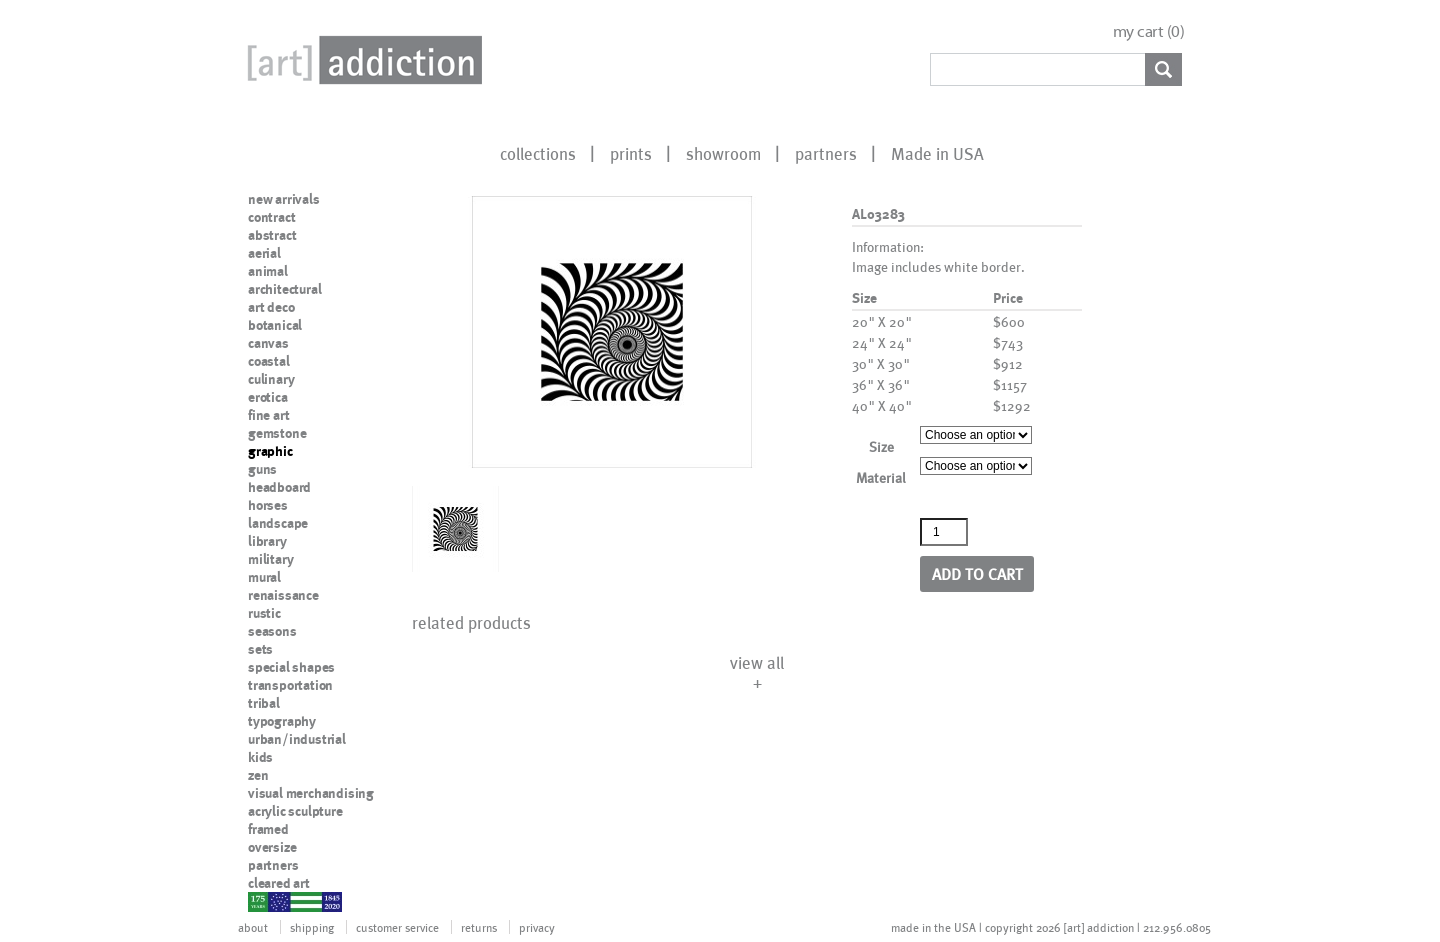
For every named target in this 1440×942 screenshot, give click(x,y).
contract (271, 217)
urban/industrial (297, 739)
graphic (270, 451)
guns (262, 469)
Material (881, 477)
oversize (272, 847)
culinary (271, 379)
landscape (278, 523)
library (267, 541)
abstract (272, 235)
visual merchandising (311, 793)
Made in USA (937, 153)
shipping (312, 927)
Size (881, 446)
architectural (284, 289)
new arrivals (284, 199)
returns (479, 927)
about (253, 927)
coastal (269, 361)
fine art (268, 415)
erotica (268, 397)
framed (268, 829)
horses (268, 505)
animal (268, 271)
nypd (263, 901)
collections (538, 153)
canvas (268, 343)
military (270, 559)
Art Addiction (361, 60)
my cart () (1149, 31)
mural (264, 577)
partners (826, 153)
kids (260, 757)
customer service (397, 927)
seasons (272, 631)
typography (282, 721)
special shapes (291, 667)
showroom (723, 153)
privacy (537, 927)
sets (260, 649)
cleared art (279, 883)
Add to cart (977, 573)
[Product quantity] (944, 532)
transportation (290, 685)
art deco (271, 307)
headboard (279, 487)
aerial (264, 253)
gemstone (277, 433)
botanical (275, 325)
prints (631, 153)
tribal (264, 703)
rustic (264, 613)
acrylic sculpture (295, 811)
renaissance (283, 595)
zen (258, 775)
